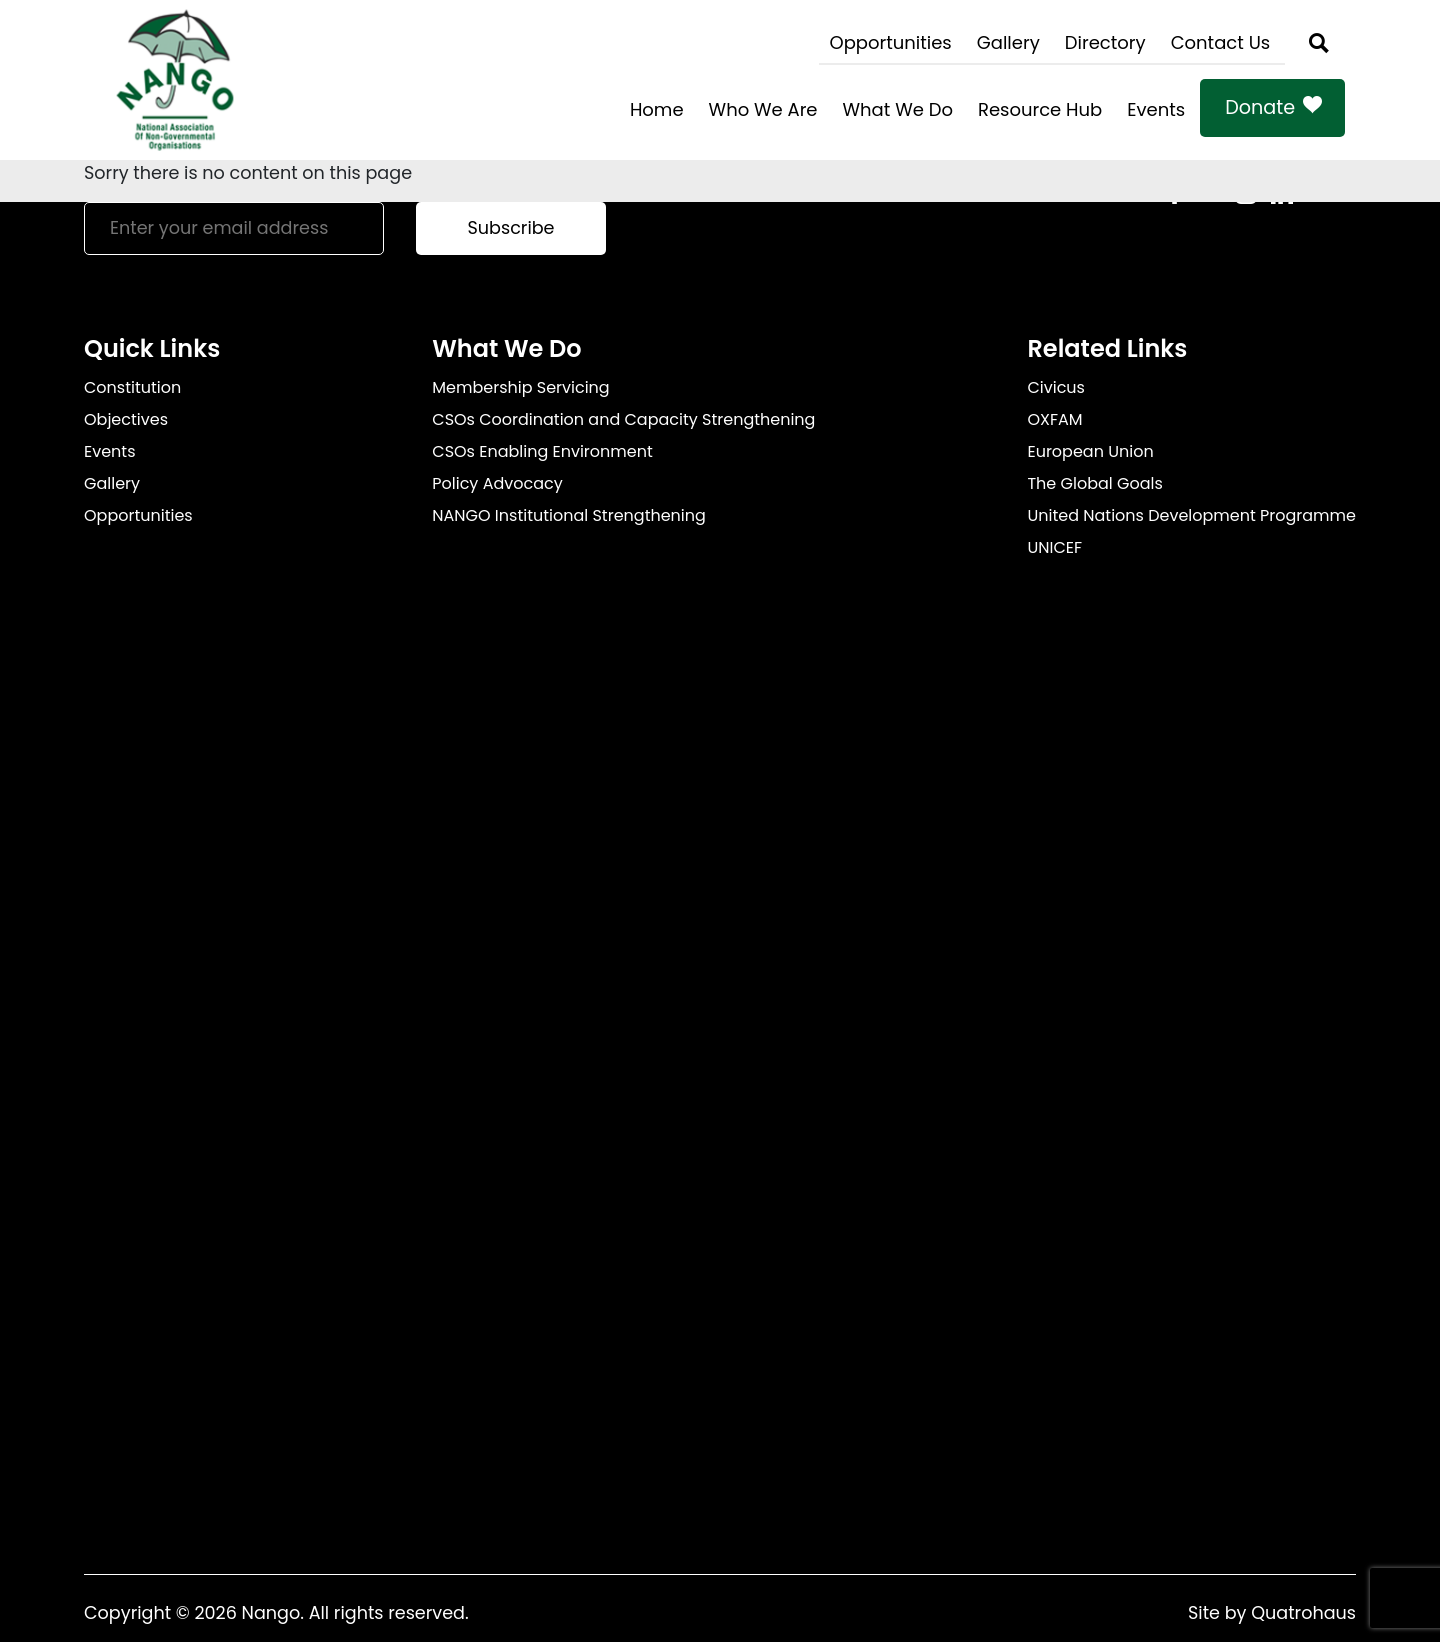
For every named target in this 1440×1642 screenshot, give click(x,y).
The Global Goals (1094, 483)
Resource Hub (1040, 109)
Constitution (132, 387)
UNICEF (1054, 547)
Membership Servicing (520, 387)
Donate (1260, 107)
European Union (1090, 451)
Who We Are (763, 109)
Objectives (126, 419)
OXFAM (1054, 419)
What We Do (898, 109)
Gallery (1008, 42)
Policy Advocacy (497, 483)
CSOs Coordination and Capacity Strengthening (623, 419)
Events (1156, 109)
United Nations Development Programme (1191, 515)
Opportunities (890, 42)
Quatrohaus (1303, 1613)
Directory (1105, 42)
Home (657, 109)
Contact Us (1221, 42)
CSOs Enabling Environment (542, 451)
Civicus (1056, 387)
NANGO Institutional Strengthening (569, 515)
